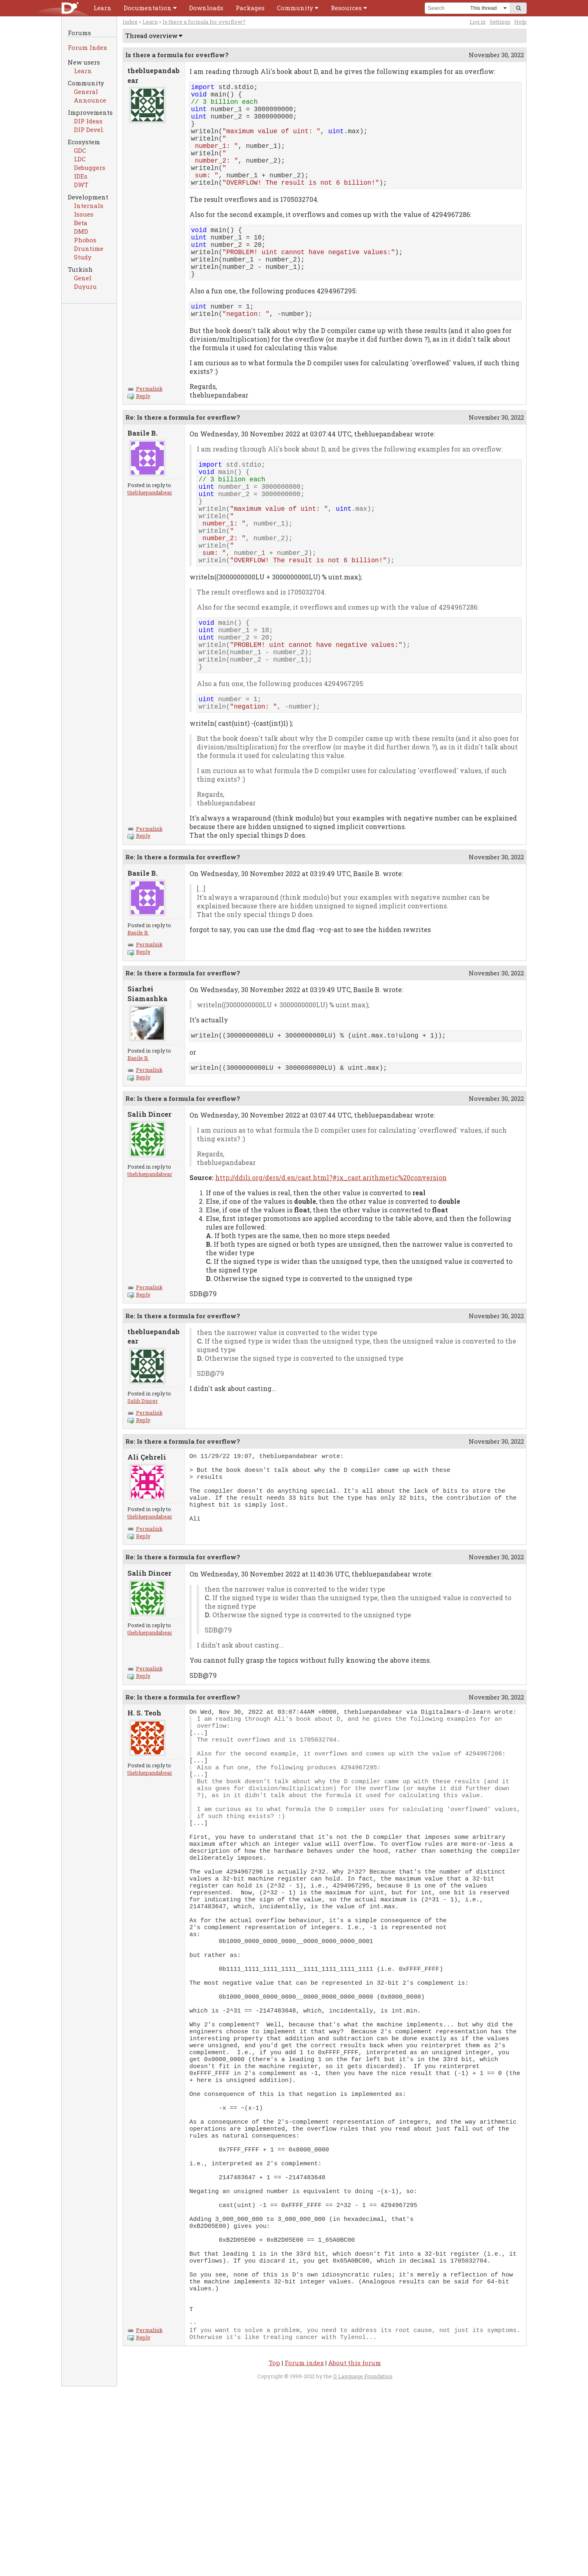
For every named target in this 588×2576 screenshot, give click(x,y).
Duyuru (85, 286)
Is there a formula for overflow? (204, 21)
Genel (82, 278)
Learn (83, 71)
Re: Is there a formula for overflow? (182, 455)
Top (274, 2553)
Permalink (145, 426)
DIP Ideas (88, 121)
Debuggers (89, 167)
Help (520, 21)
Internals (88, 205)
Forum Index (87, 47)
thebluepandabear (149, 530)
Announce (90, 100)
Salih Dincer (142, 1476)
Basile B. (138, 1007)
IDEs (80, 176)
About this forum (354, 2553)
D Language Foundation (362, 2566)
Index (130, 21)
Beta (80, 223)
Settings (500, 21)
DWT (81, 185)
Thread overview (151, 35)
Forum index (304, 2553)
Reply (138, 434)
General (86, 91)
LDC (80, 159)
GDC (80, 150)
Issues (84, 214)
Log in (478, 21)
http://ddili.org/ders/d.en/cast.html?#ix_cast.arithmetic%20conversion (331, 1252)
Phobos (85, 240)
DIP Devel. (89, 129)
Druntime (88, 248)
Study (82, 257)
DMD (81, 231)
